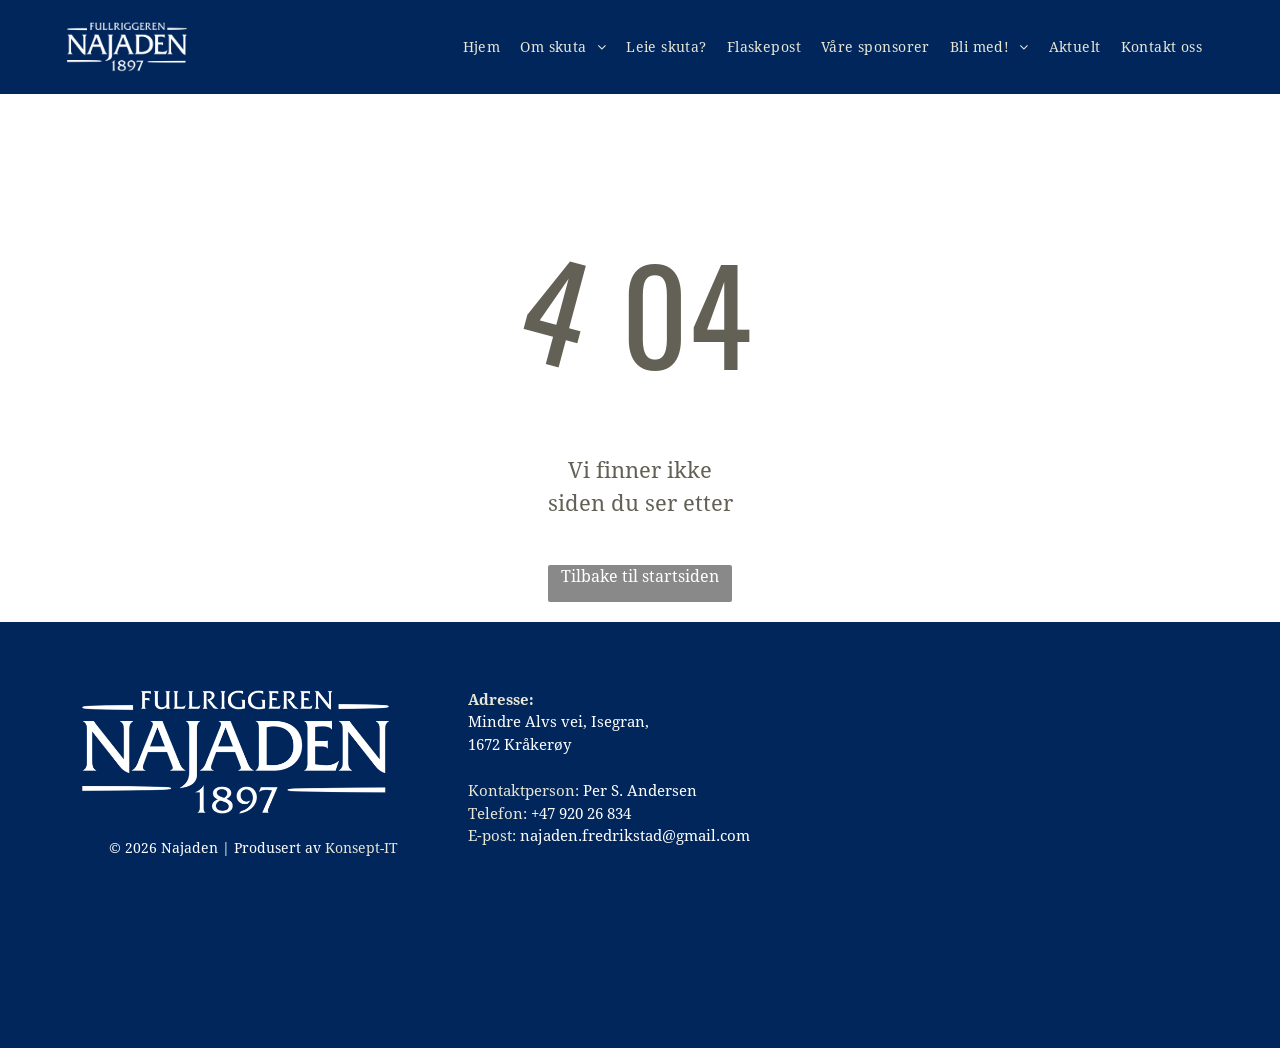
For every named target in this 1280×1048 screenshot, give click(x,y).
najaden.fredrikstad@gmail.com (635, 836)
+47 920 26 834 (581, 814)
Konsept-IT (361, 848)
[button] (666, 47)
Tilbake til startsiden (640, 576)
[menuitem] (482, 47)
